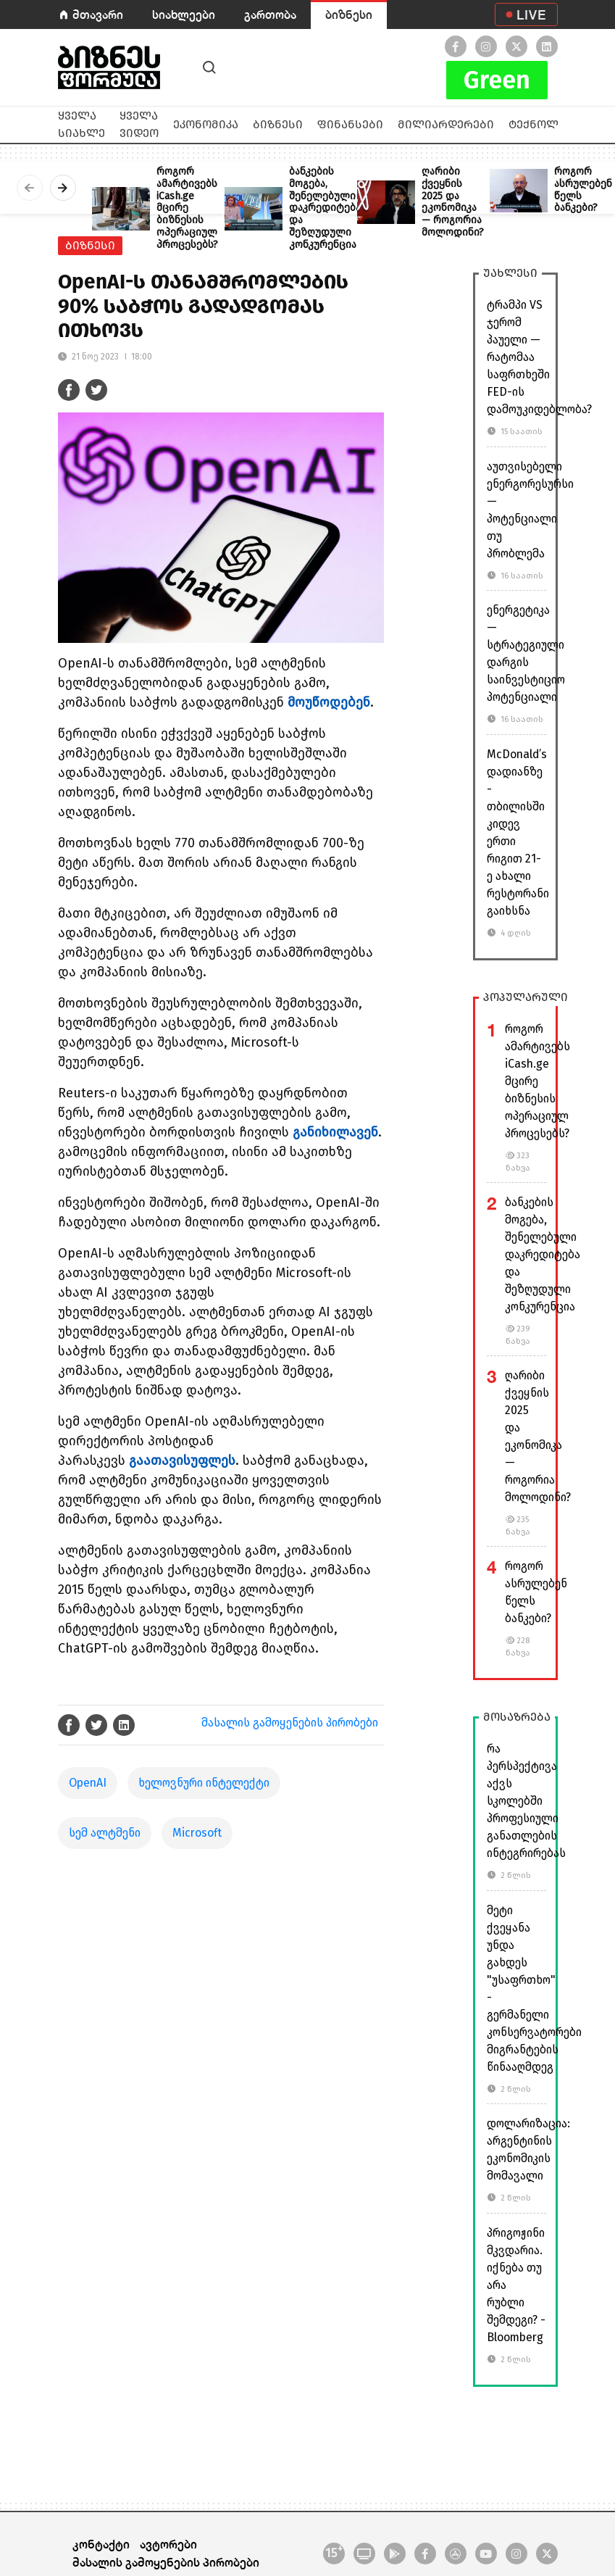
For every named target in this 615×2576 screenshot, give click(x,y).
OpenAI (87, 1783)
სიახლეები (183, 14)
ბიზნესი (348, 14)
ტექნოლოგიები (556, 124)
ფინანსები (350, 124)
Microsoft (197, 1833)
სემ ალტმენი (105, 1833)
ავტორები (168, 2544)
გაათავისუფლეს (182, 1460)
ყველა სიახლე (81, 124)
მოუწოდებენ (329, 702)
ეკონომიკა (205, 124)
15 (334, 2552)
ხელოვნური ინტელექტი (203, 1783)
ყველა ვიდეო (139, 124)
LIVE (531, 14)
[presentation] (30, 188)
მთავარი (97, 14)
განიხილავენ (335, 1132)
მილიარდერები (446, 124)
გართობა (270, 14)
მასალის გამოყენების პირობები (289, 1722)
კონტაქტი (101, 2544)
